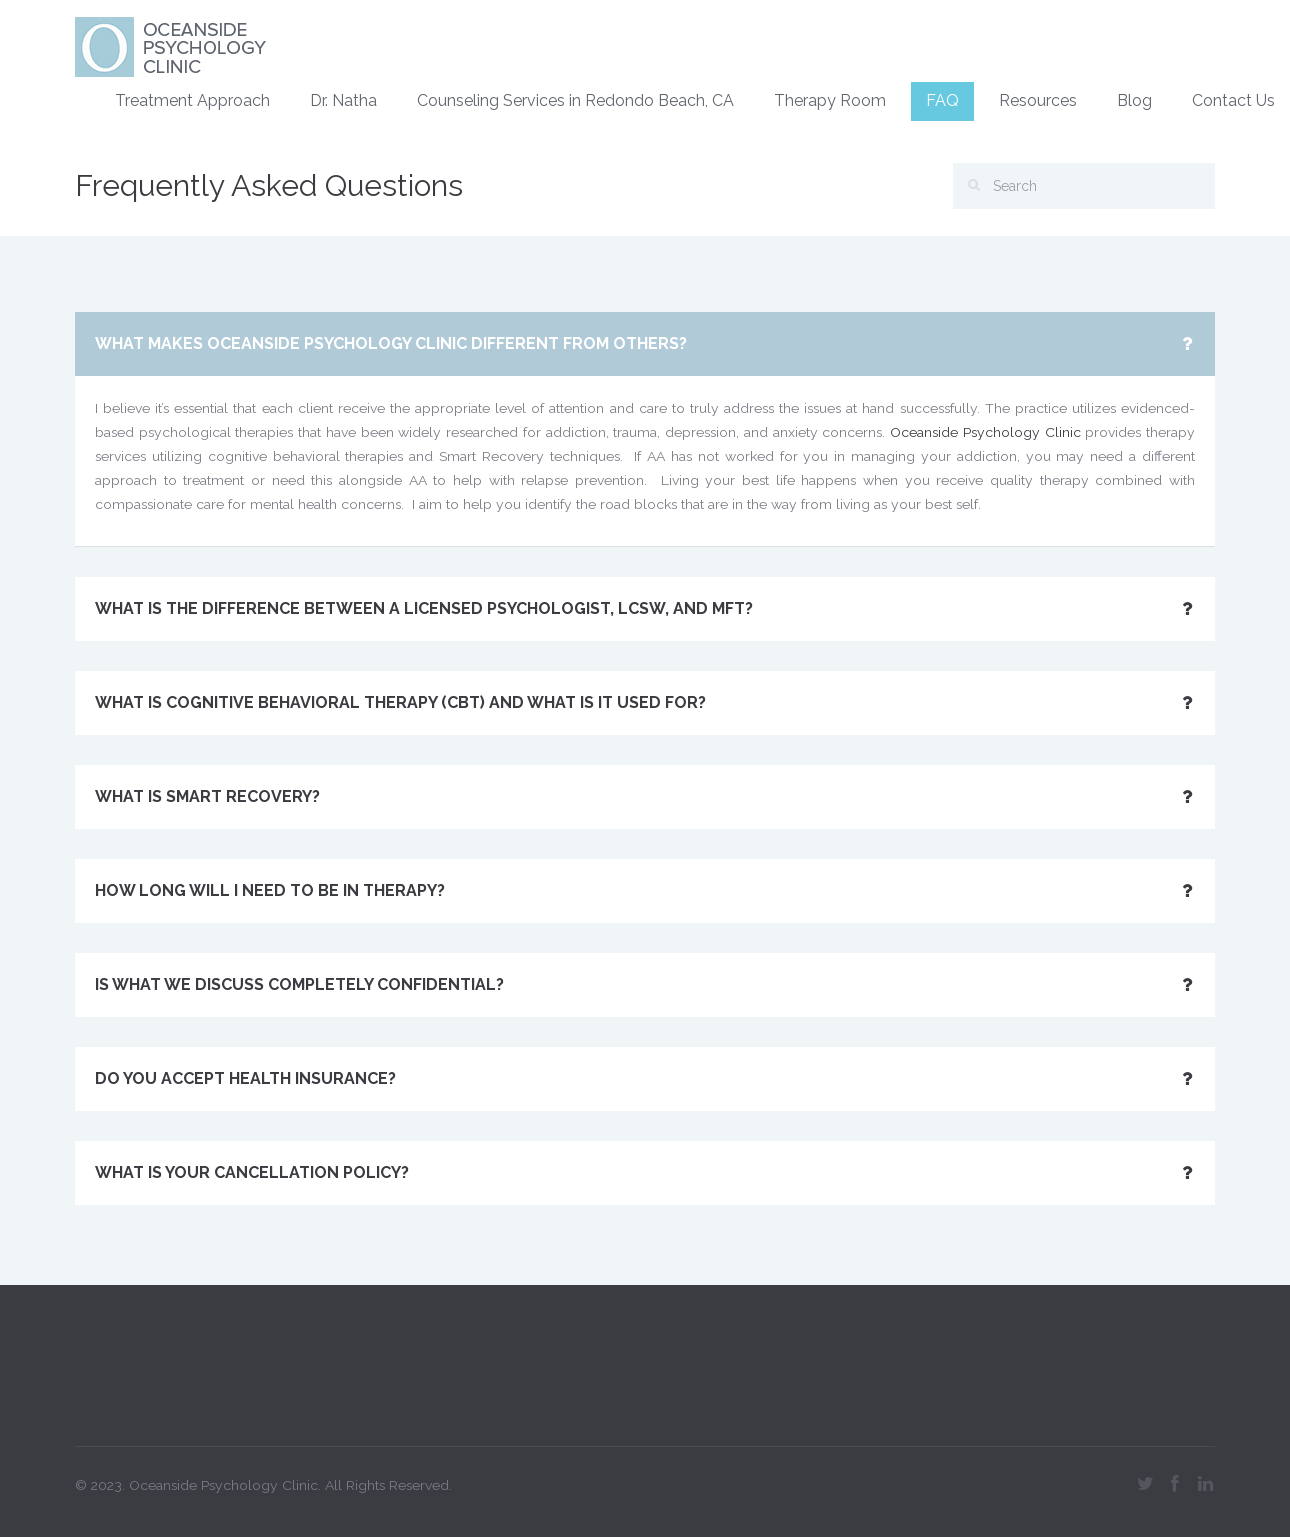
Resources (1038, 100)
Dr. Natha (343, 100)
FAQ (942, 100)
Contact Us (1233, 100)
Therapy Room (830, 100)
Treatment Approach (192, 100)
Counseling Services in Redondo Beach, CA (575, 100)
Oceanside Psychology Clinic (985, 432)
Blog (1134, 100)
